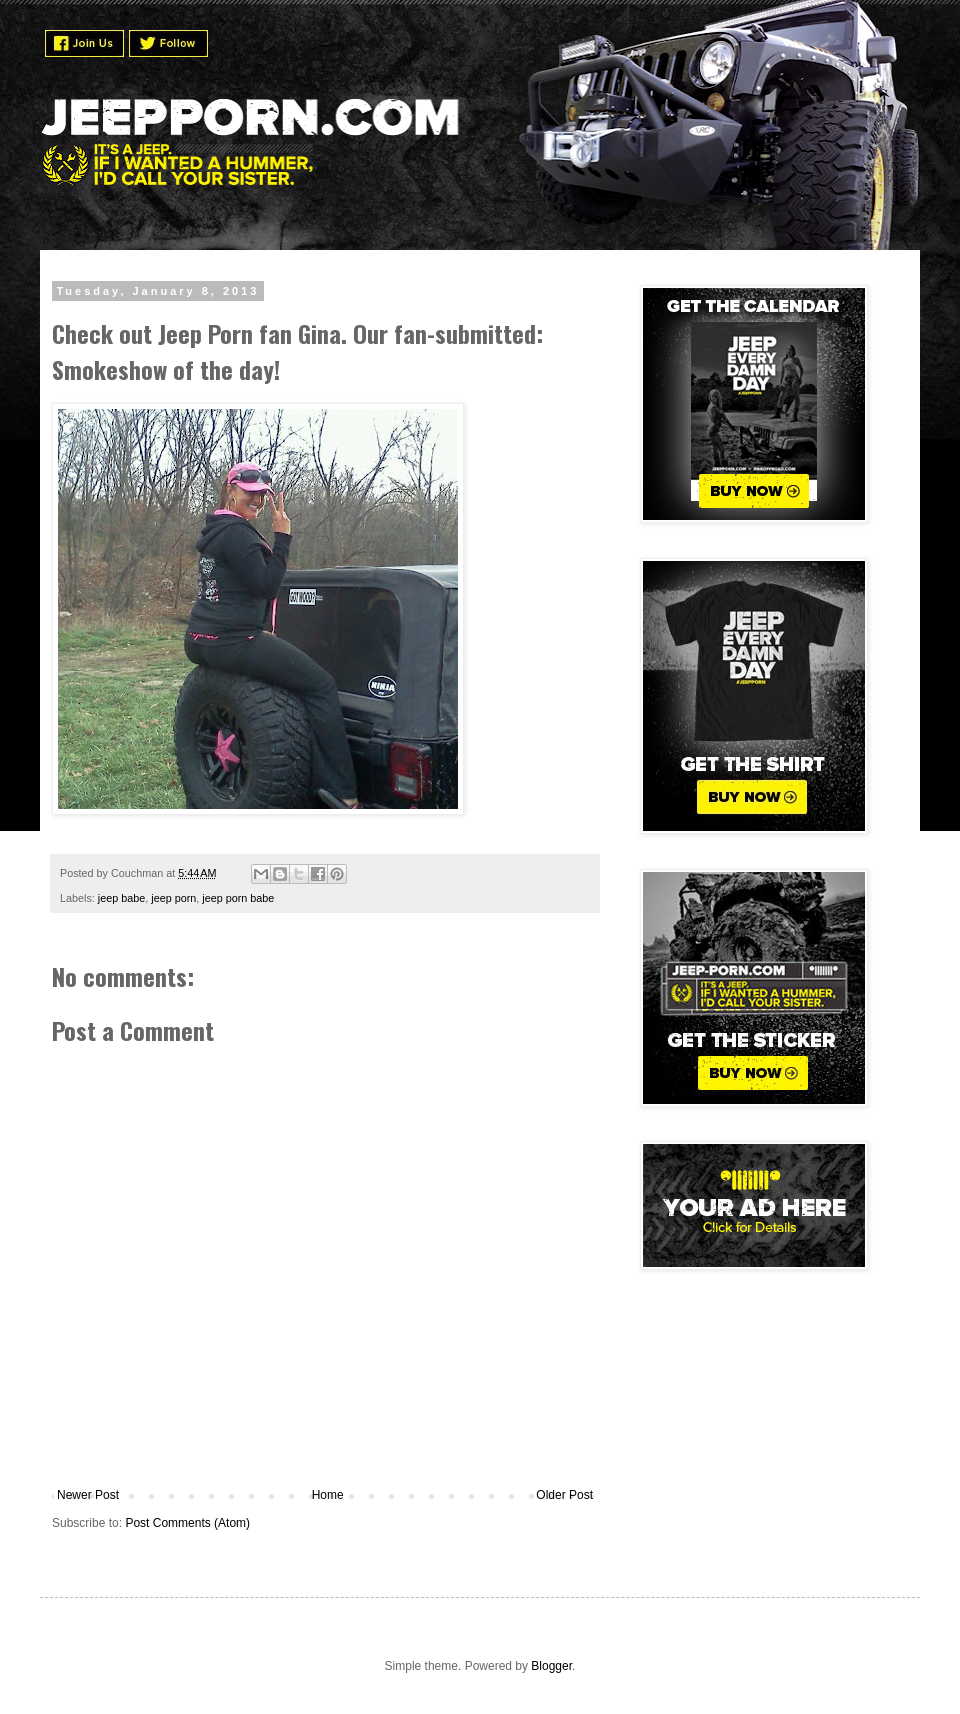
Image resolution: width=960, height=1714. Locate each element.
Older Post (564, 1495)
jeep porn (173, 898)
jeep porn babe (238, 898)
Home (328, 1495)
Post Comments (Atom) (187, 1523)
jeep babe (121, 898)
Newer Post (88, 1495)
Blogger (551, 1666)
